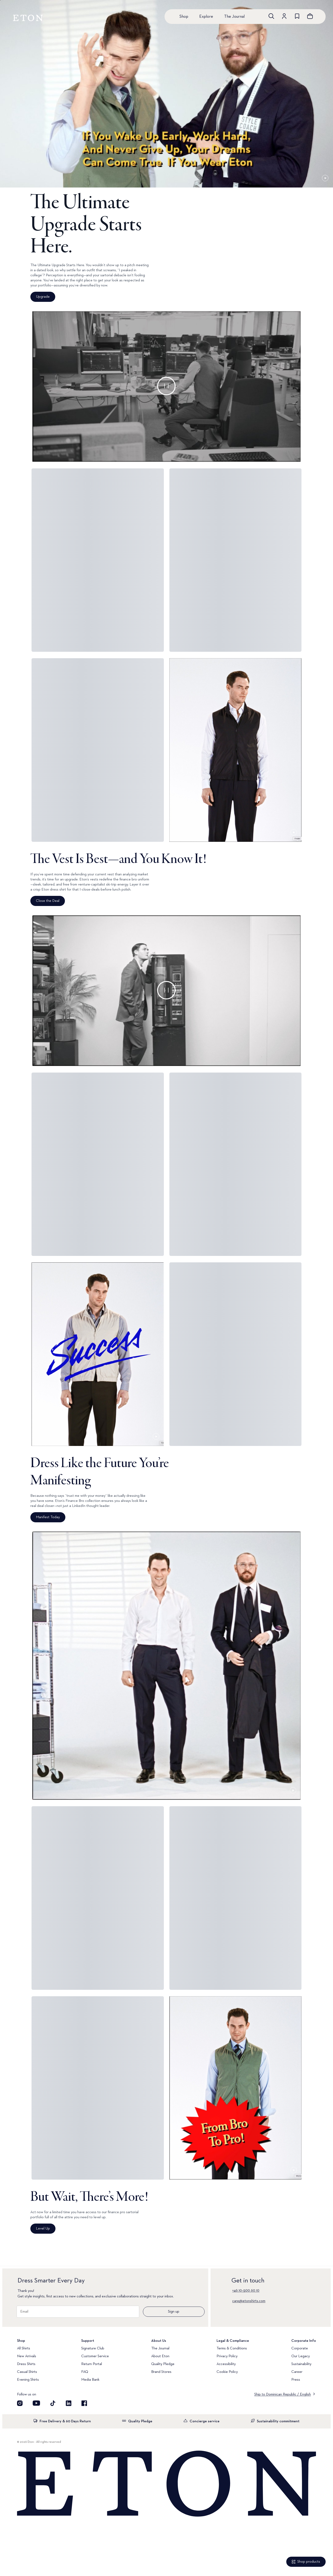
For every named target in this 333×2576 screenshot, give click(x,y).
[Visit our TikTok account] (53, 2403)
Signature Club (92, 2348)
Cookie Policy (227, 2372)
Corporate (299, 2348)
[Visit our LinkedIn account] (68, 2403)
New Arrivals (26, 2356)
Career (296, 2372)
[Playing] (166, 386)
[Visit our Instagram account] (20, 2403)
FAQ (84, 2372)
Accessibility (226, 2364)
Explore (206, 16)
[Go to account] (284, 16)
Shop (183, 16)
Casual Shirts (27, 2372)
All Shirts (23, 2348)
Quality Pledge (162, 2364)
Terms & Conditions (232, 2348)
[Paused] (325, 178)
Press (295, 2380)
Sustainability (301, 2364)
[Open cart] (310, 16)
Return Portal (91, 2364)
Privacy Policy (227, 2356)
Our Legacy (300, 2356)
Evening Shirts (28, 2380)
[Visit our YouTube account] (36, 2403)
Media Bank (90, 2380)
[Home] (166, 2484)
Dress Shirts (26, 2364)
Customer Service (95, 2356)
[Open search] (271, 16)
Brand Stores (161, 2372)
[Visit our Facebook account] (84, 2403)
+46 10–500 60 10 (245, 2290)
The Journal (234, 16)
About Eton (160, 2356)
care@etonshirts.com (248, 2301)
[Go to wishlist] (297, 16)
